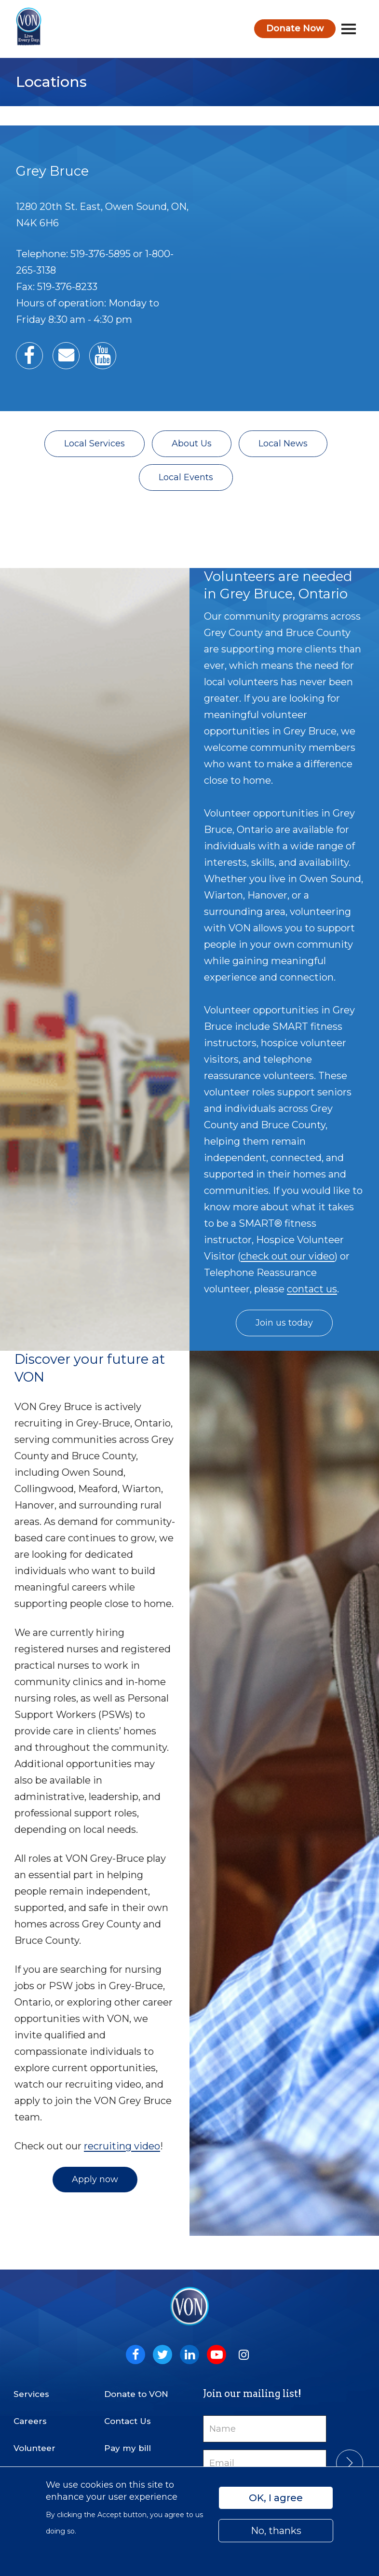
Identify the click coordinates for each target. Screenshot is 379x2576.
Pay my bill (127, 2448)
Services (31, 2394)
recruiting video (122, 2146)
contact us (312, 1289)
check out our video (288, 1256)
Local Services (94, 443)
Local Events (186, 477)
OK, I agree (276, 2498)
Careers (30, 2421)
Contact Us (127, 2421)
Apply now (95, 2179)
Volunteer (34, 2448)
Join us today (284, 1322)
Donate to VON (136, 2394)
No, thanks (276, 2530)
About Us (192, 443)
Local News (283, 443)
